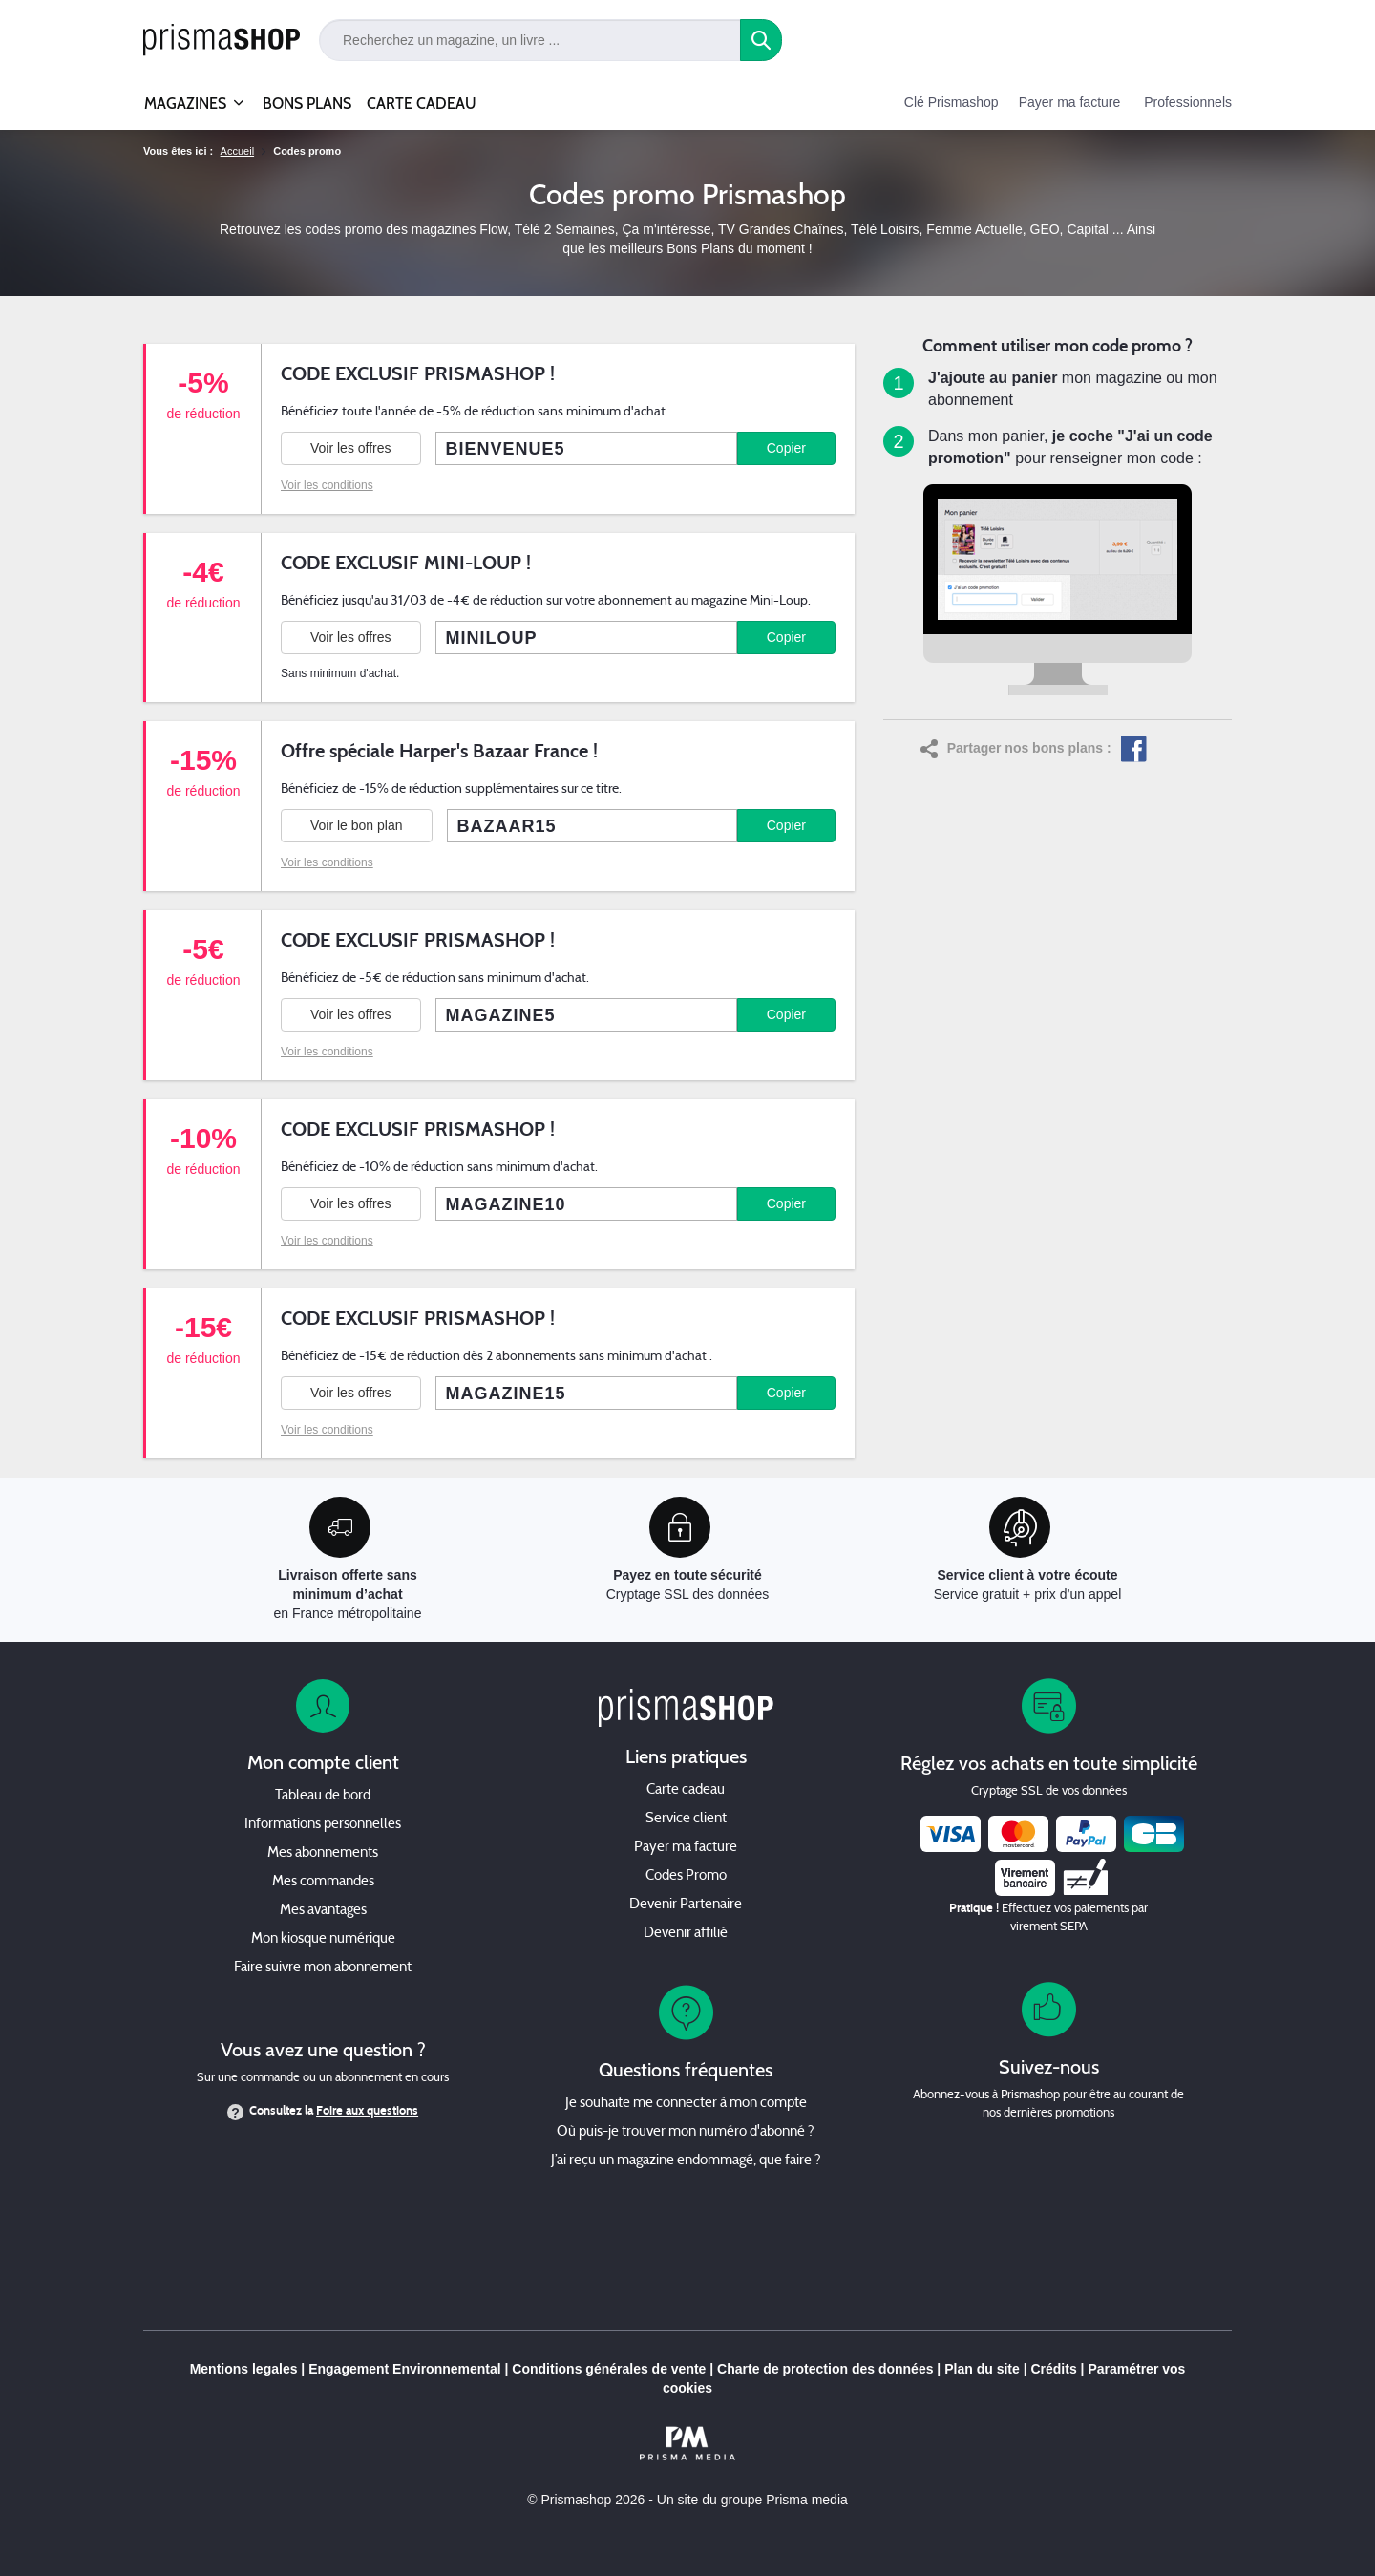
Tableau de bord (322, 1796)
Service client (686, 1819)
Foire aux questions (367, 2110)
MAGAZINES (185, 95)
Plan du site (982, 2368)
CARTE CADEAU (421, 104)
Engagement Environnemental (404, 2368)
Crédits (1053, 2368)
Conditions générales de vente (609, 2368)
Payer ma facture (1070, 102)
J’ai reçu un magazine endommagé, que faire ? (686, 2161)
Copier (786, 448)
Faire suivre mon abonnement (323, 1968)
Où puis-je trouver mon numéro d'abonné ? (685, 2132)
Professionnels (1188, 102)
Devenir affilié (686, 1934)
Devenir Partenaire (685, 1905)
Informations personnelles (322, 1825)
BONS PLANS (307, 104)
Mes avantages (323, 1911)
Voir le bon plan (356, 825)
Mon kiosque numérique (323, 1939)
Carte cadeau (685, 1790)
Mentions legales (244, 2368)
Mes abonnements (322, 1853)
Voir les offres (350, 448)
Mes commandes (323, 1882)
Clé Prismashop (951, 102)
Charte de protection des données (825, 2368)
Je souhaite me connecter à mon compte (686, 2104)
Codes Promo (686, 1876)
